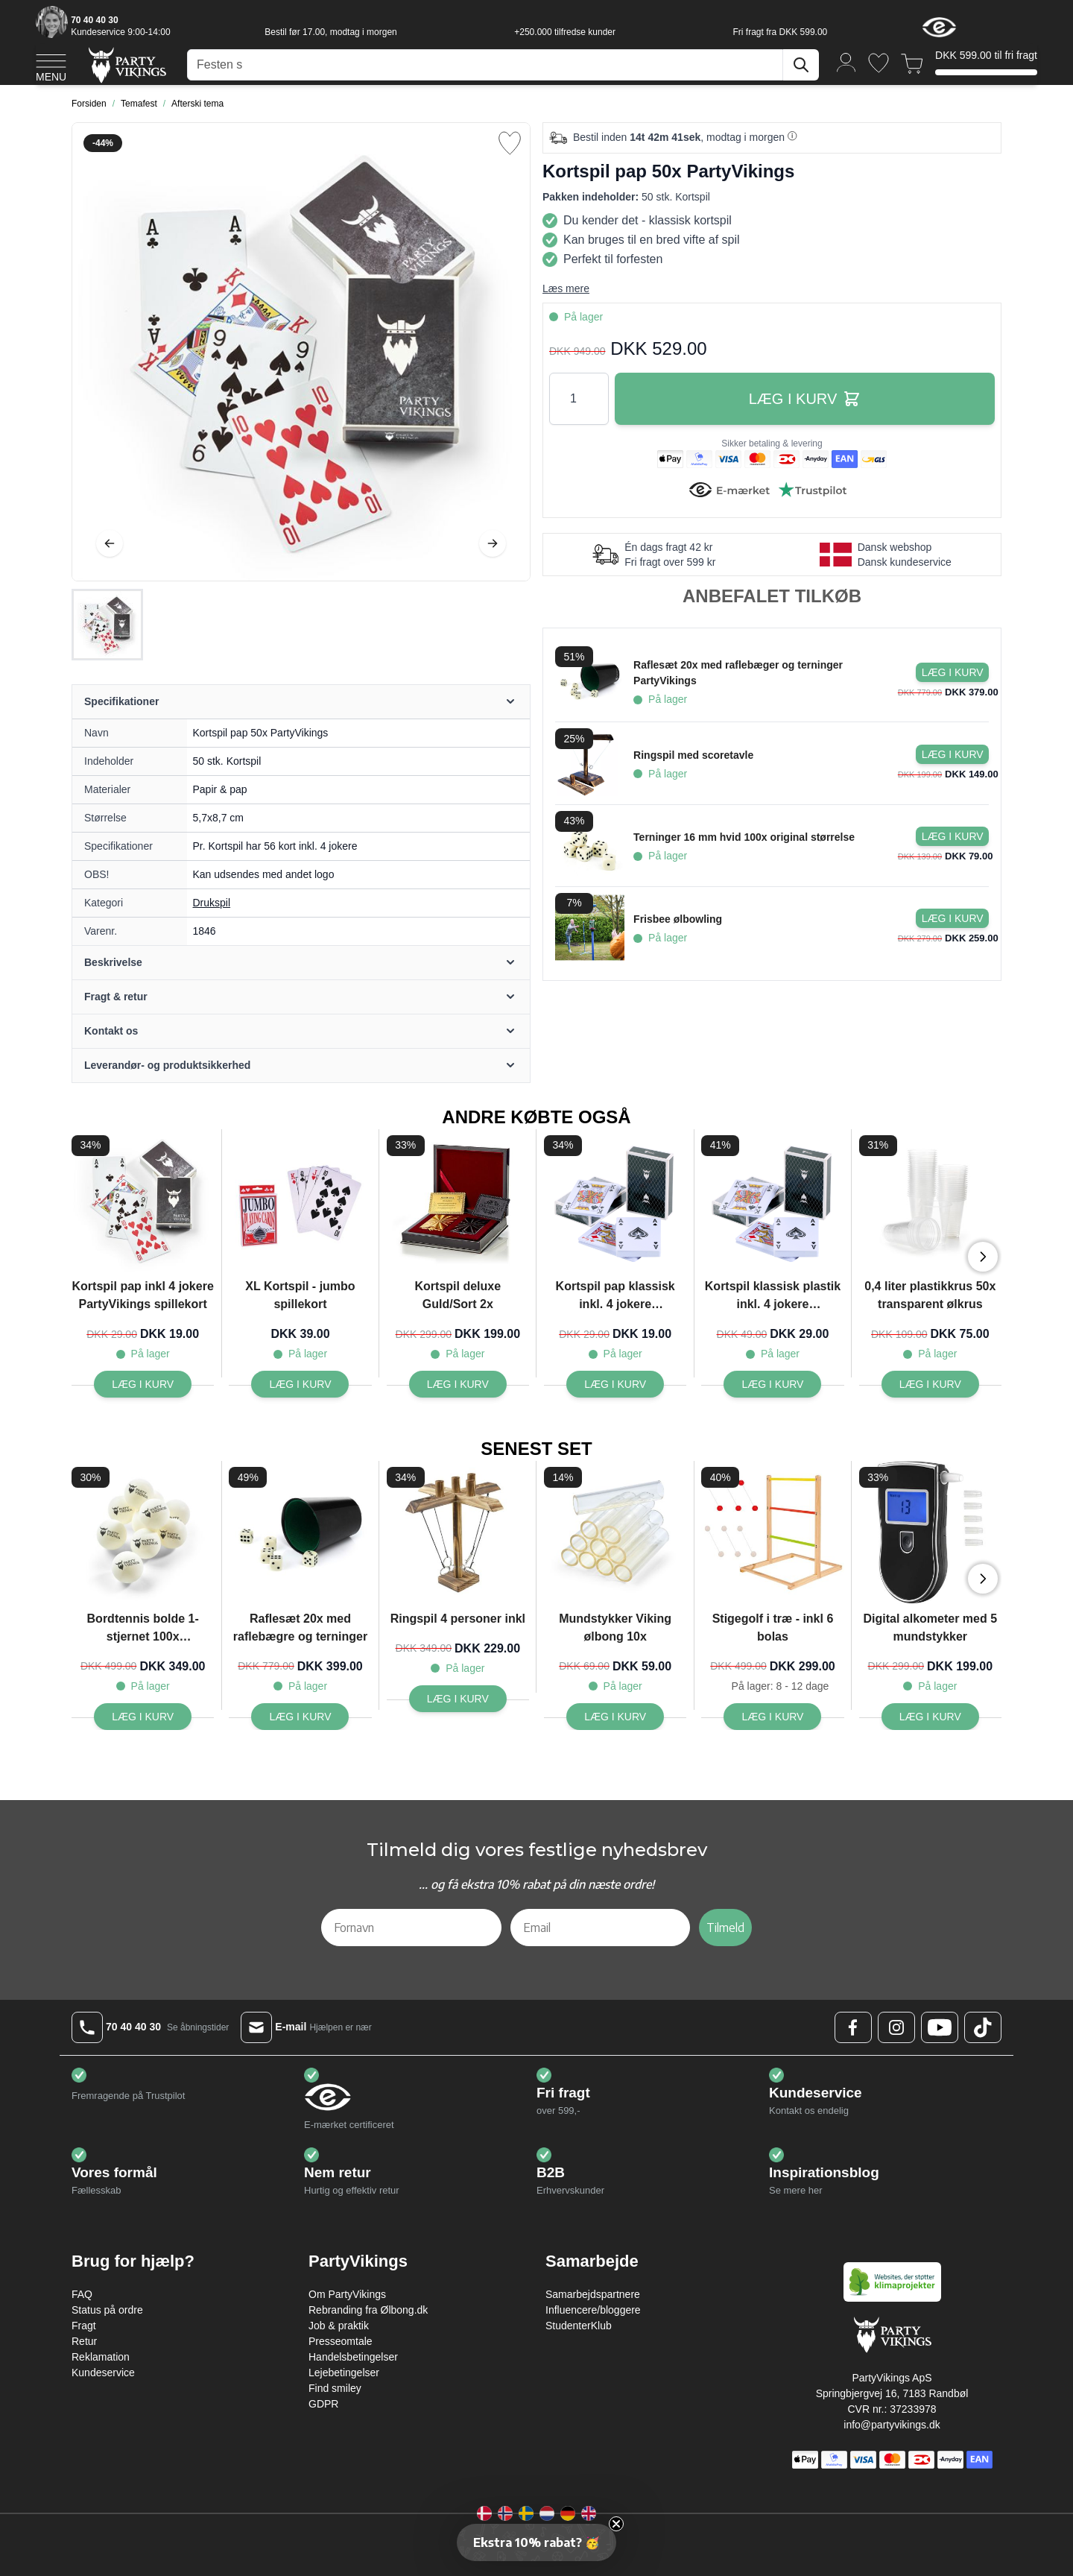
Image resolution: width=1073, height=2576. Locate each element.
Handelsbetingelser (353, 2357)
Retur (84, 2341)
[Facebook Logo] (853, 2027)
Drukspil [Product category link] (212, 903)
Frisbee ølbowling (677, 919)
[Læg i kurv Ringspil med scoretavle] (952, 754)
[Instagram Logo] (896, 2027)
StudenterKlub (578, 2326)
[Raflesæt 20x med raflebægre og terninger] (300, 1716)
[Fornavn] (411, 1927)
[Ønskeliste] (878, 63)
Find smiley (334, 2388)
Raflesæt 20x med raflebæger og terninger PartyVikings (738, 672)
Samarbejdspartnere (592, 2294)
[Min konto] (846, 61)
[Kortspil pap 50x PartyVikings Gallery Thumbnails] (107, 624)
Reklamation (101, 2357)
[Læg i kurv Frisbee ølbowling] (952, 918)
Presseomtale (340, 2341)
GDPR (323, 2404)
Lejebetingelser (343, 2372)
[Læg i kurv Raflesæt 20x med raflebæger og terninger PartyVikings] (952, 672)
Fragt (84, 2326)
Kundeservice (103, 2372)
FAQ (82, 2294)
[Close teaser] (616, 2523)
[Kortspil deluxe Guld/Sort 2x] (458, 1384)
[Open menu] (51, 65)
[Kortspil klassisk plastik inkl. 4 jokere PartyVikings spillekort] (772, 1384)
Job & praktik (338, 2326)
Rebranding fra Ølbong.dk (368, 2310)
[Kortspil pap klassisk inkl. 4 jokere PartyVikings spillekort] (615, 1384)
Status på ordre (107, 2310)
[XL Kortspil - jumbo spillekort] (300, 1384)
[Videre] (492, 543)
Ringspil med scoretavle (693, 755)
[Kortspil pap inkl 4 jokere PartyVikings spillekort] (143, 1384)
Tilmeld (725, 1927)
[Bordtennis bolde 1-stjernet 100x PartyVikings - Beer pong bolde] (143, 1716)
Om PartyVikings (347, 2294)
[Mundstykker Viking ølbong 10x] (615, 1716)
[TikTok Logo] (982, 2027)
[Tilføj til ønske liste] (510, 143)
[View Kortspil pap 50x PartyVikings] (107, 624)
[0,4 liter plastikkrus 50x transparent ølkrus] (930, 1384)
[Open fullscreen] (301, 352)
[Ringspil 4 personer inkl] (458, 1698)
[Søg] (801, 64)
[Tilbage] (109, 543)
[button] (536, 2542)
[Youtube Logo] (939, 2027)
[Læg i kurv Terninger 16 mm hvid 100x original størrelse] (952, 836)
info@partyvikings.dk (891, 2425)
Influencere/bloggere (593, 2310)
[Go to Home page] (126, 64)
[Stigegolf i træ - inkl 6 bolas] (772, 1716)
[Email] (600, 1927)
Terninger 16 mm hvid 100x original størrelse (744, 837)
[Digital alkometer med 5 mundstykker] (930, 1716)
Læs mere (565, 288)
